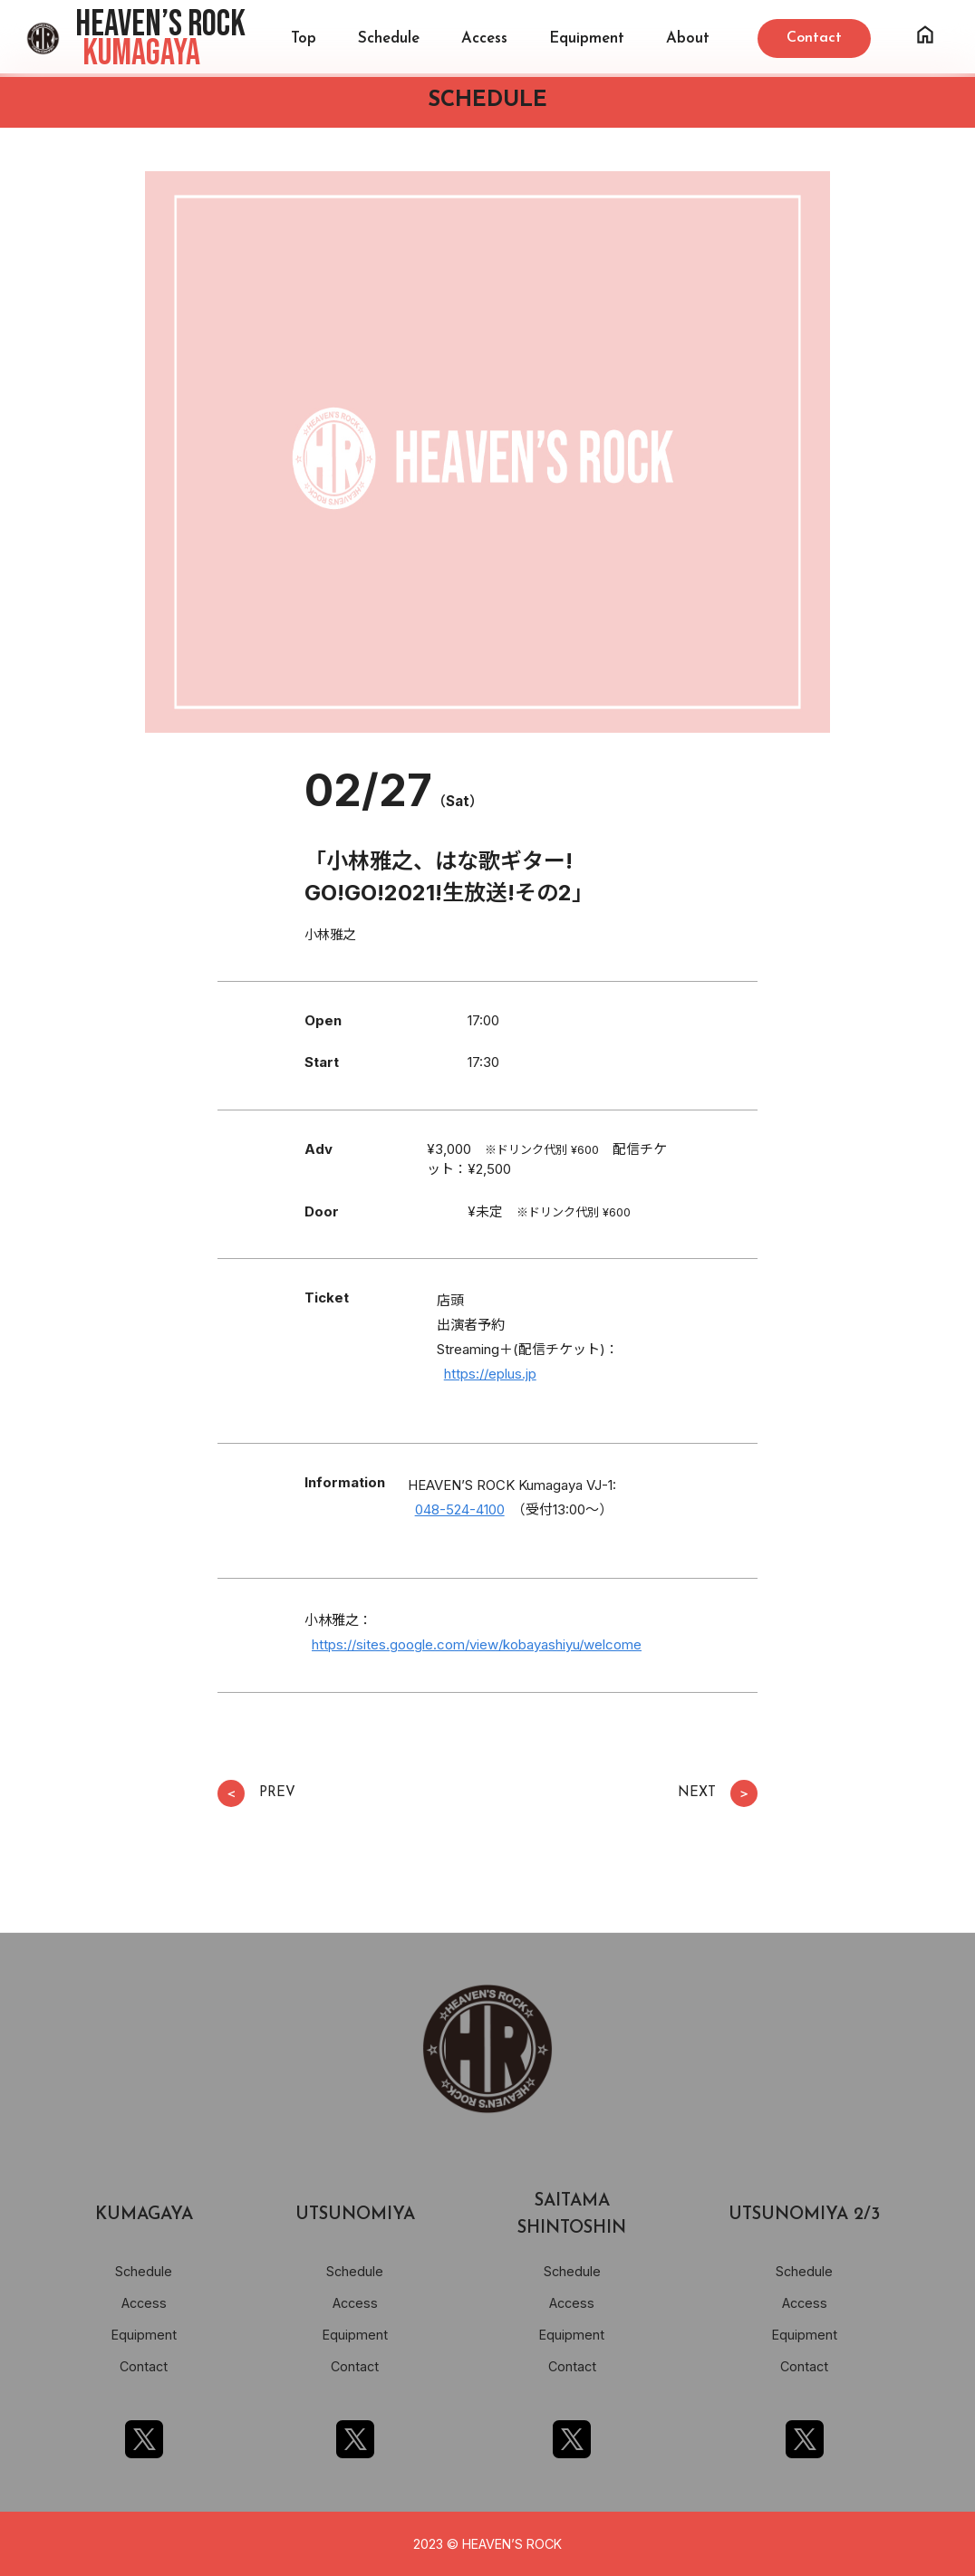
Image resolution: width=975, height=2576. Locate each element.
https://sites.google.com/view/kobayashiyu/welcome (477, 1644)
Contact (144, 2366)
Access (484, 38)
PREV (256, 1793)
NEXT (718, 1793)
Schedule (389, 38)
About (688, 38)
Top (303, 38)
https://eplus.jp (490, 1373)
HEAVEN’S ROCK (160, 39)
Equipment (586, 38)
